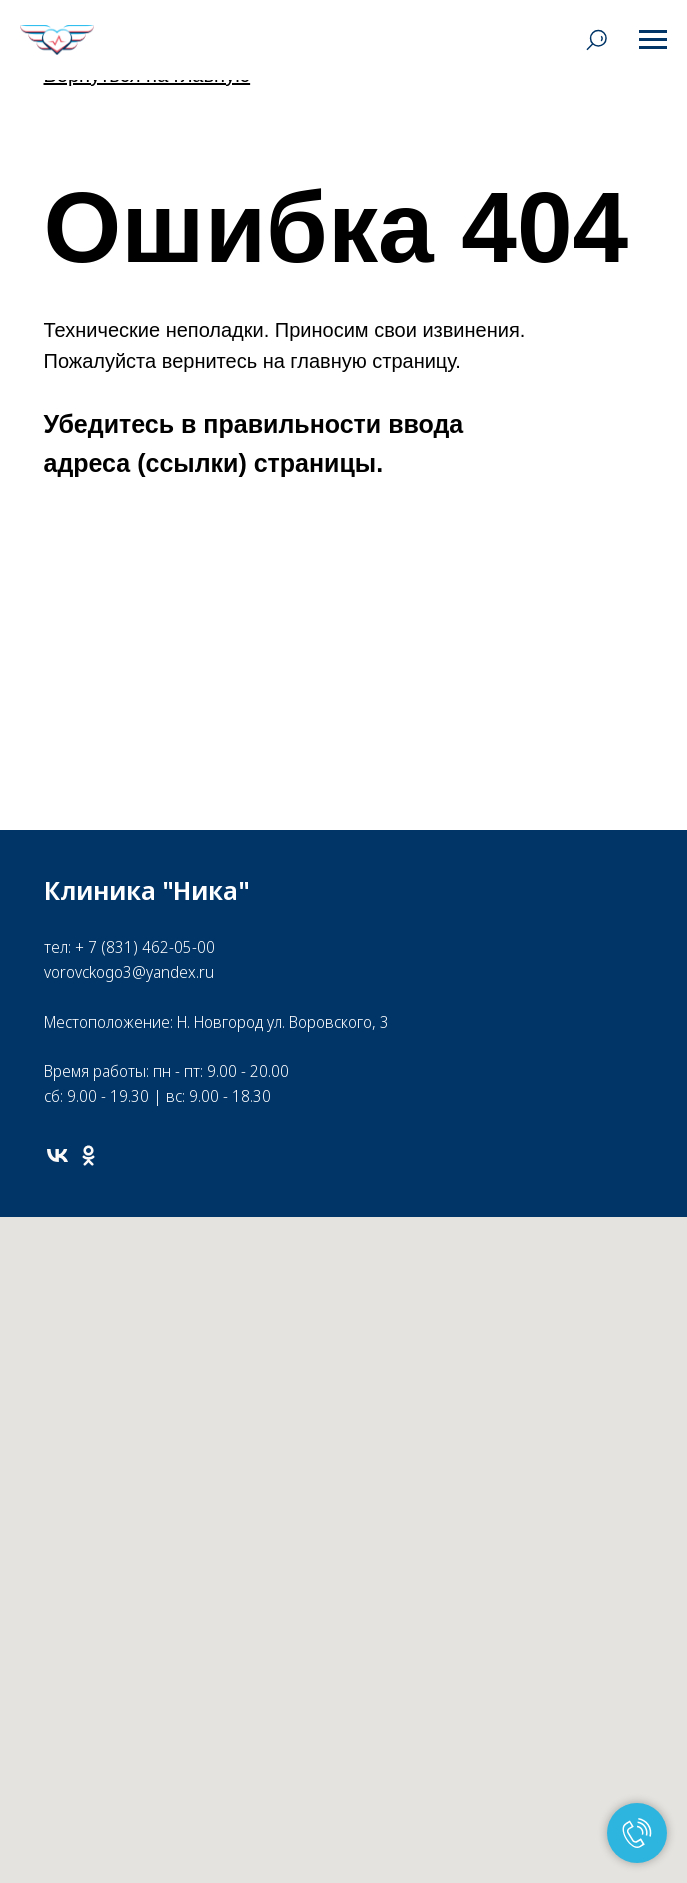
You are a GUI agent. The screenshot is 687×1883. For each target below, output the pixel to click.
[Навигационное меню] (653, 40)
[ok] (88, 1155)
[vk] (57, 1155)
